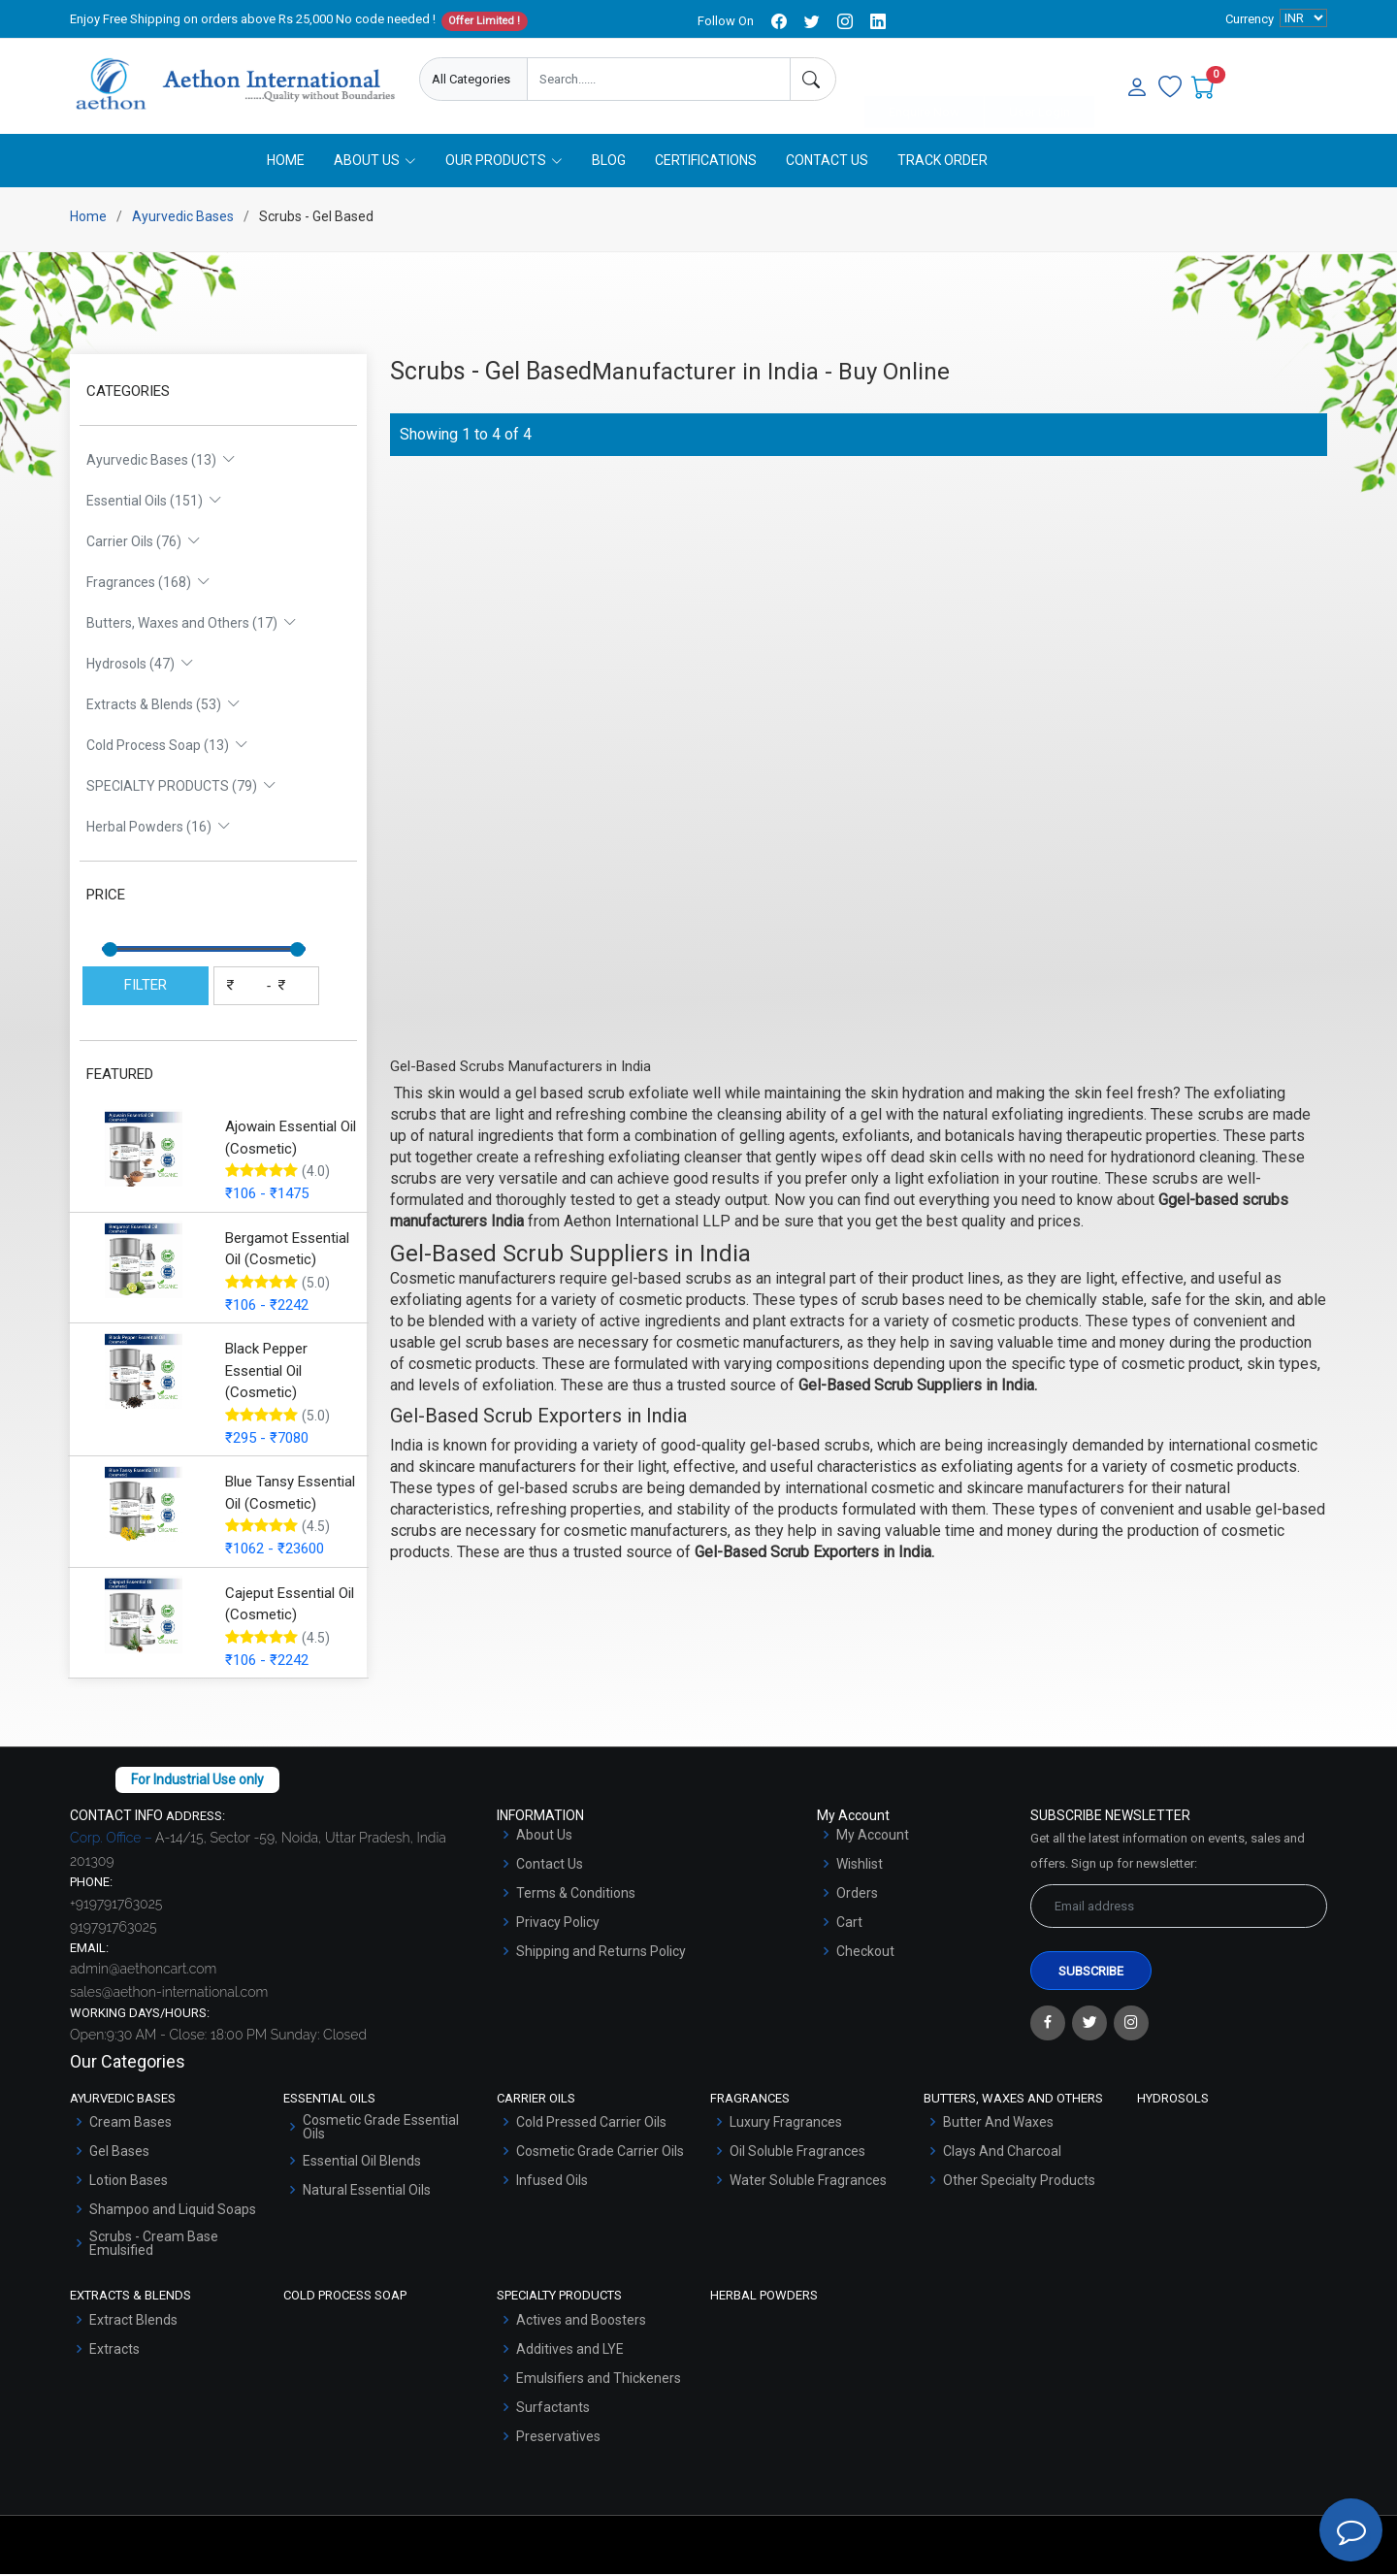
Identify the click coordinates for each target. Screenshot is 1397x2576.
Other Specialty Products (1019, 2182)
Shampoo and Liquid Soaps (172, 2211)
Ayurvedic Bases (183, 218)
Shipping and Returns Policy (601, 1953)
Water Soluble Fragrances (808, 2182)
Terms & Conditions (575, 1895)
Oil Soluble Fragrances (797, 2153)
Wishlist (859, 1866)
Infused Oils (552, 2182)
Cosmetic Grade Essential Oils (381, 2128)
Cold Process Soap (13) (167, 747)
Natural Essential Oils (367, 2192)
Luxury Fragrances (786, 2124)
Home (286, 162)
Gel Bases (119, 2153)
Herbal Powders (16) (158, 828)
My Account (872, 1836)
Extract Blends (133, 2322)
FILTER (145, 986)
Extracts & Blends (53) (163, 706)
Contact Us (827, 162)
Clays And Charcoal (1002, 2153)
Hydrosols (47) (140, 665)
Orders (857, 1895)
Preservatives (558, 2438)
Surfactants (553, 2409)
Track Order (942, 162)
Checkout (865, 1953)
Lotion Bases (128, 2182)
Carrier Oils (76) (143, 543)
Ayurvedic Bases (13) (161, 462)
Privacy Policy (558, 1924)
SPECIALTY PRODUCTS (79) (181, 788)
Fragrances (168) (148, 584)
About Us (544, 1836)
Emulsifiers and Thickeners (598, 2380)
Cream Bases (130, 2124)
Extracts (114, 2351)
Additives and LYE (570, 2351)
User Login (1039, 80)
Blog (609, 162)
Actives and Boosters (581, 2322)
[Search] (813, 79)
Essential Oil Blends (362, 2162)
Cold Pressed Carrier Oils (591, 2124)
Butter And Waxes (998, 2124)
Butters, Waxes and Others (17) (191, 625)
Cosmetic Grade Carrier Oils (600, 2153)
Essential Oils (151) (154, 502)
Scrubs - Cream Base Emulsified (153, 2245)
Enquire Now (924, 80)
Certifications (706, 162)
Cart (849, 1924)
